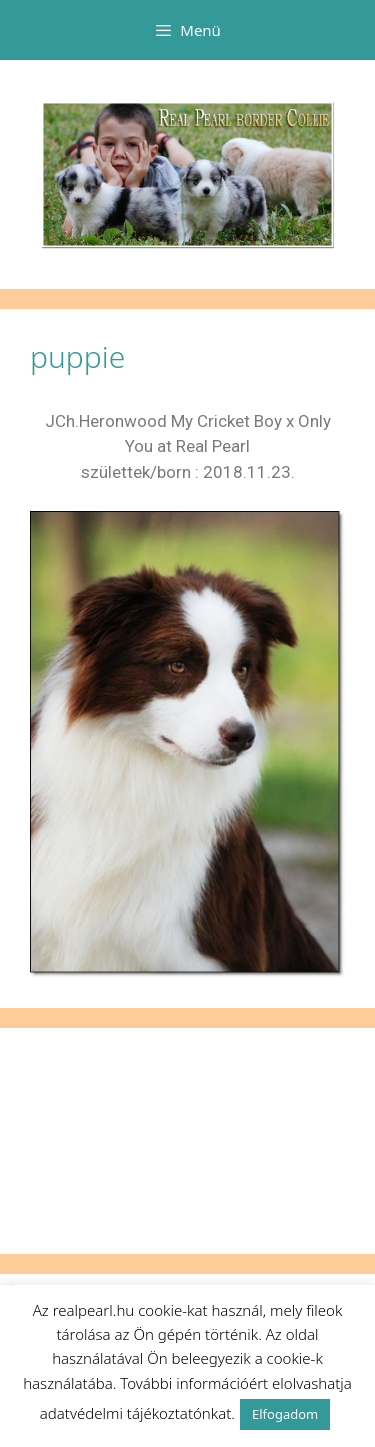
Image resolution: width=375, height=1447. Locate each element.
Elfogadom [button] (285, 1414)
